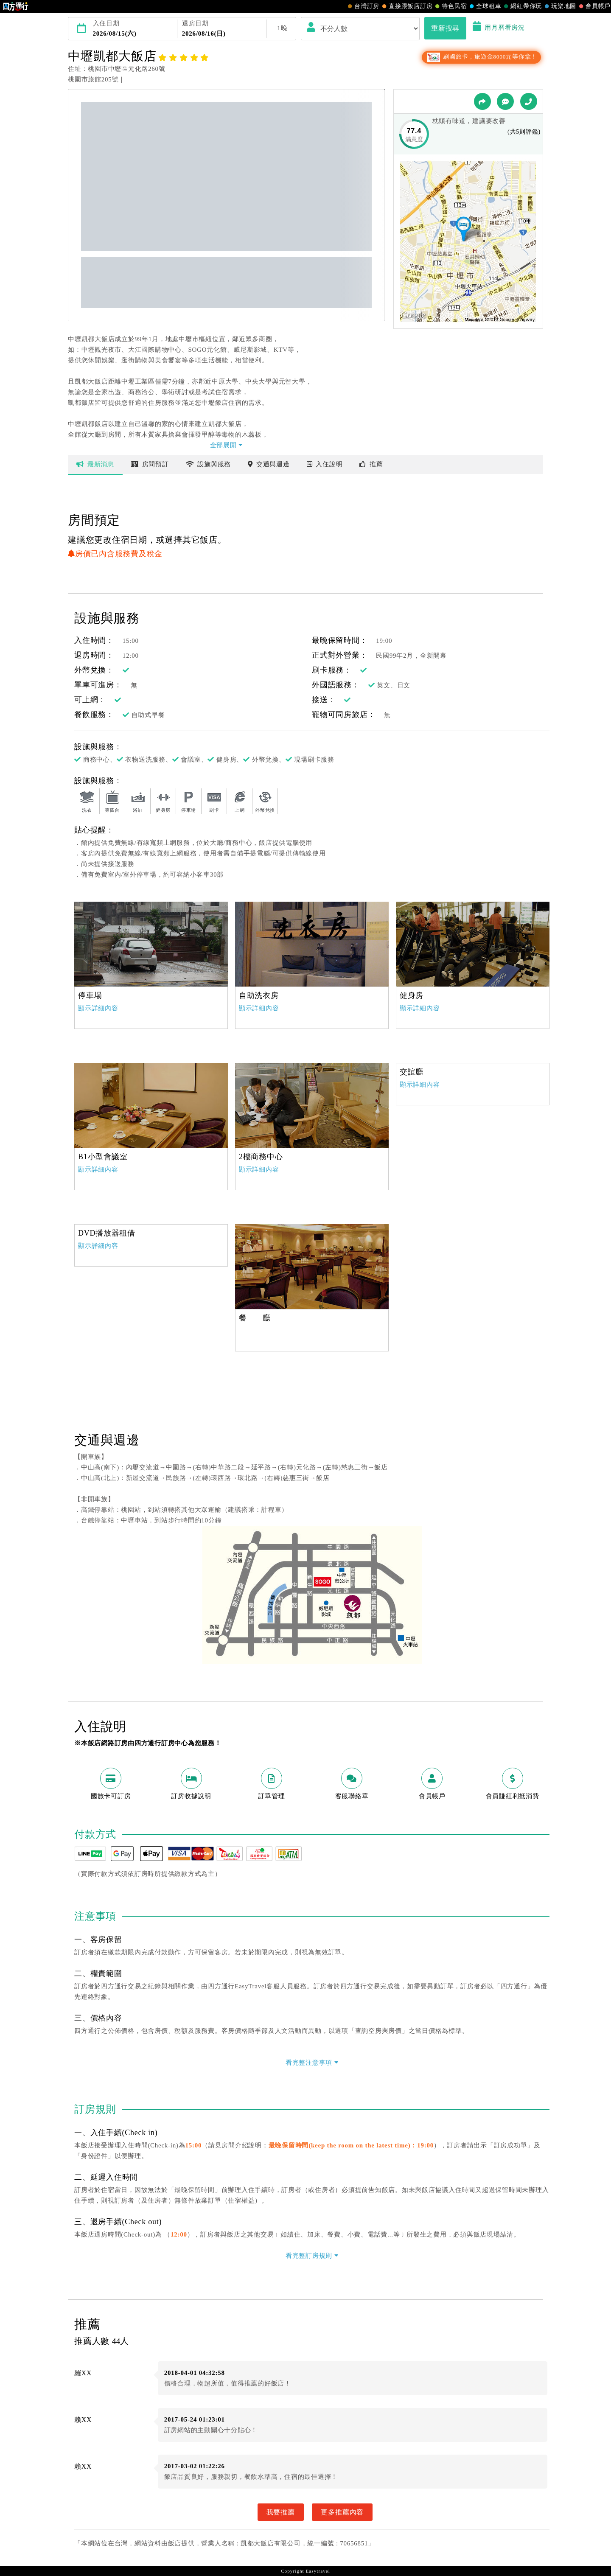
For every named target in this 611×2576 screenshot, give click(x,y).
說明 (325, 464)
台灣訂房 (362, 6)
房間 (150, 464)
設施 (208, 464)
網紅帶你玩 (522, 6)
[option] (151, 944)
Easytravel (318, 2570)
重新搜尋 (445, 28)
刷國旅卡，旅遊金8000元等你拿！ (481, 56)
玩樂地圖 (559, 6)
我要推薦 (280, 2512)
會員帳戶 (594, 6)
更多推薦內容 (342, 2512)
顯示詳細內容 (98, 1008)
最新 (95, 464)
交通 (269, 464)
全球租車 (484, 6)
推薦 (371, 464)
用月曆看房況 (499, 27)
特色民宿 (450, 6)
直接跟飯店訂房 (406, 6)
